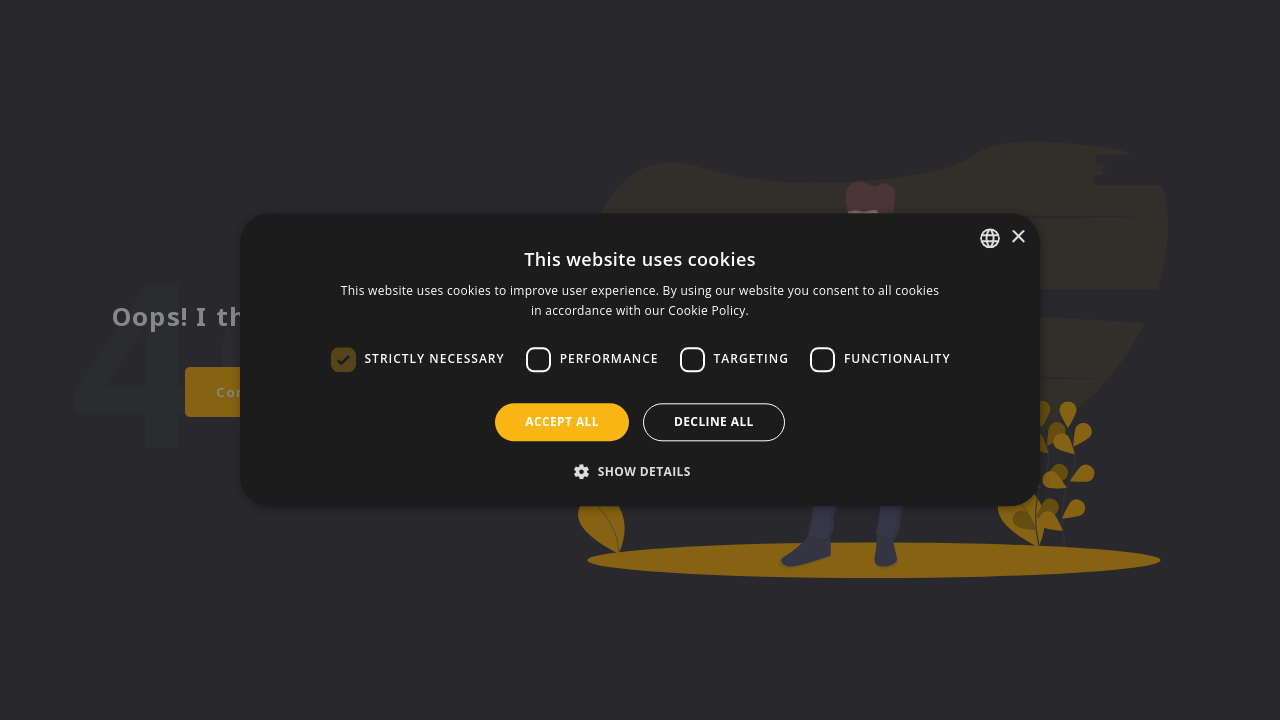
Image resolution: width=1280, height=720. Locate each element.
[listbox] (990, 238)
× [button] (1017, 237)
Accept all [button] (562, 421)
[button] (640, 472)
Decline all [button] (714, 421)
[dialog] (640, 359)
